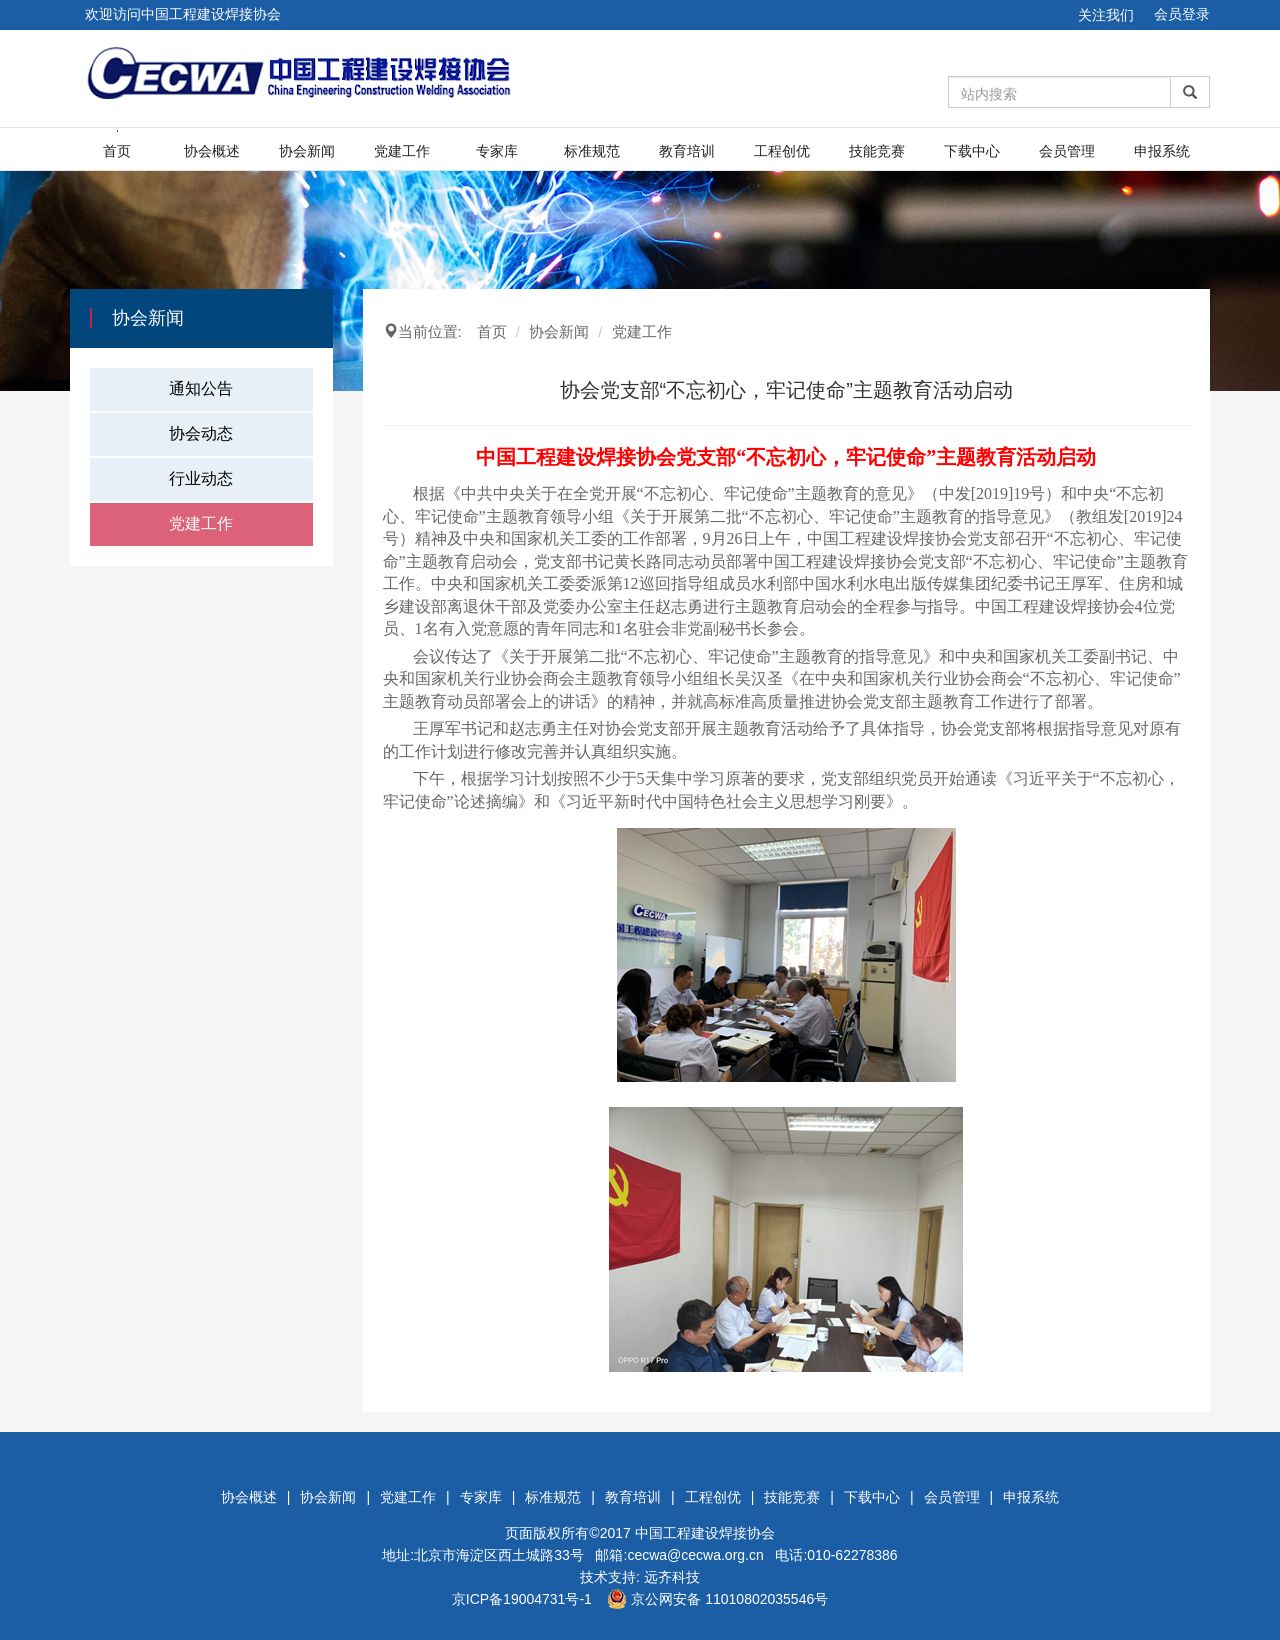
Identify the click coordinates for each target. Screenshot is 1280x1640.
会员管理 (1067, 151)
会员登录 (1182, 14)
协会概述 (212, 151)
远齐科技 (672, 1577)
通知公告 (201, 388)
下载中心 (972, 151)
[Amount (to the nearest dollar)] (1060, 92)
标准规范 (592, 151)
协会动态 (201, 433)
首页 (117, 151)
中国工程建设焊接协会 (705, 1533)
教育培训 (687, 151)
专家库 (497, 151)
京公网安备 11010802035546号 (717, 1599)
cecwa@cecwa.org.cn (695, 1555)
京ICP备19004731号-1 (522, 1599)
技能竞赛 (877, 151)
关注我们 (1106, 15)
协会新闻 (307, 151)
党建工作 (402, 151)
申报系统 (1162, 151)
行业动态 (201, 478)
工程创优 (782, 151)
